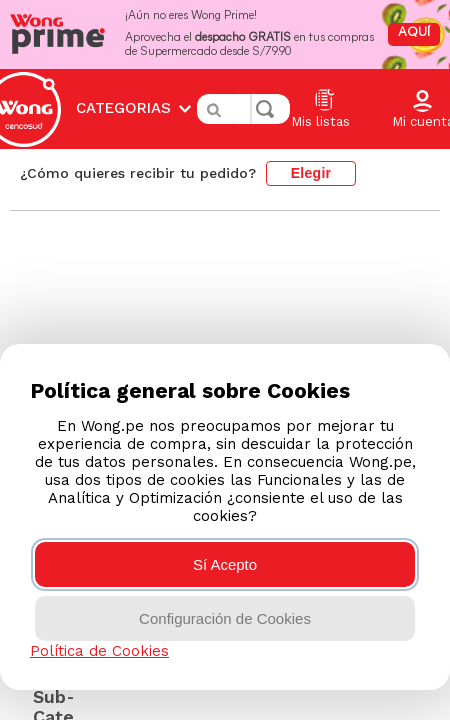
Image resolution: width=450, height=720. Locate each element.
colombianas (115, 186)
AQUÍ (414, 32)
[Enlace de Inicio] (41, 187)
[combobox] (243, 94)
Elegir (311, 143)
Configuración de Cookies (225, 618)
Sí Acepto (225, 564)
